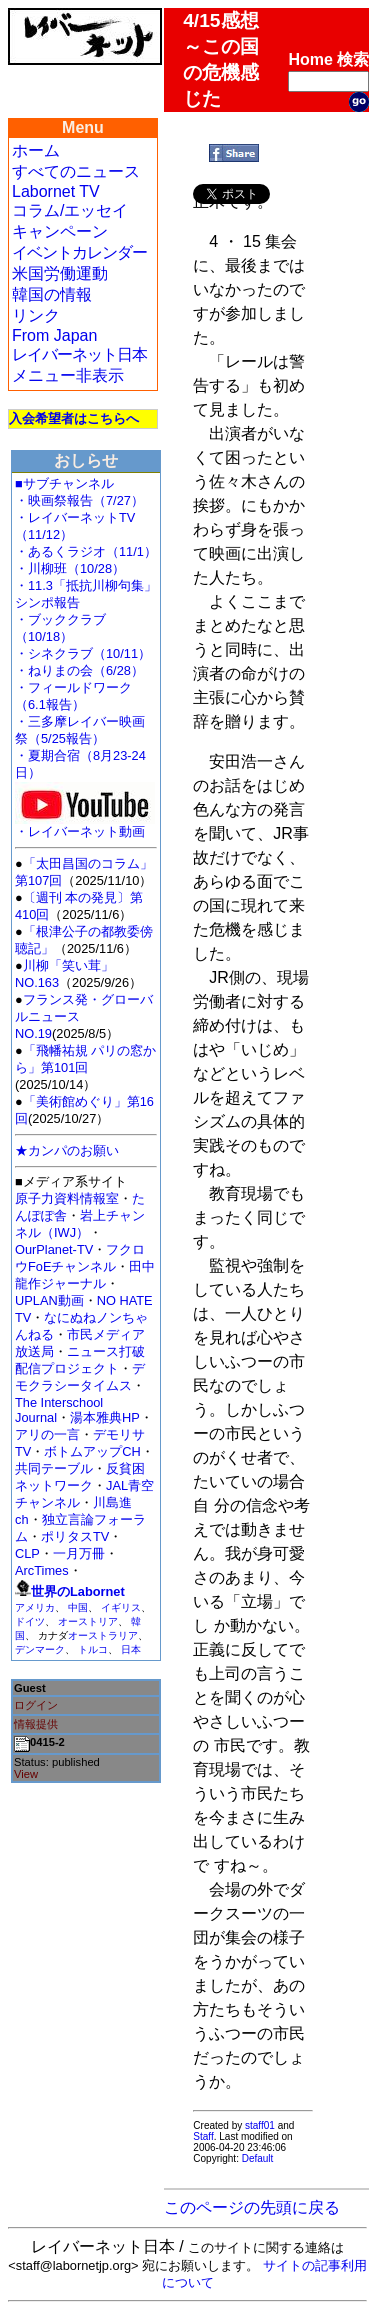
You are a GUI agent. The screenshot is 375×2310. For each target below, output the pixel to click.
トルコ (93, 1649)
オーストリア (88, 1621)
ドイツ (30, 1621)
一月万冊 (79, 1553)
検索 (353, 59)
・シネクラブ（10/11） (83, 653)
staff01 (260, 2125)
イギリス (121, 1607)
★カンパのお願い (67, 1150)
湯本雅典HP (105, 1417)
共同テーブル (54, 1468)
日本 (131, 1649)
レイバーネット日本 (79, 354)
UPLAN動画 (49, 1300)
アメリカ (35, 1607)
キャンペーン (60, 231)
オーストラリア (103, 1635)
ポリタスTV (75, 1536)
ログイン (36, 1705)
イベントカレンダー (79, 252)
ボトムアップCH (92, 1451)
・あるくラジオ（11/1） (86, 551)
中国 (78, 1607)
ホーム (36, 150)
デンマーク (40, 1649)
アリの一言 (47, 1434)
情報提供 (36, 1724)
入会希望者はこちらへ (74, 418)
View (26, 1774)
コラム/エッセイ (70, 210)
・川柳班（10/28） (70, 568)
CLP (27, 1553)
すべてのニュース (76, 171)
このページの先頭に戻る (252, 2207)
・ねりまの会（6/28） (79, 670)
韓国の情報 (52, 294)
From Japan (54, 335)
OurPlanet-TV (54, 1249)
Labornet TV (56, 191)
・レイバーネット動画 (85, 825)
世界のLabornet (78, 1591)
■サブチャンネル (64, 483)
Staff (203, 2136)
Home (310, 59)
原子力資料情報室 (67, 1198)
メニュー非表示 (68, 375)
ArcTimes (42, 1570)
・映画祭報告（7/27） (79, 500)
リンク (36, 315)
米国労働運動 (60, 273)
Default (258, 2158)
